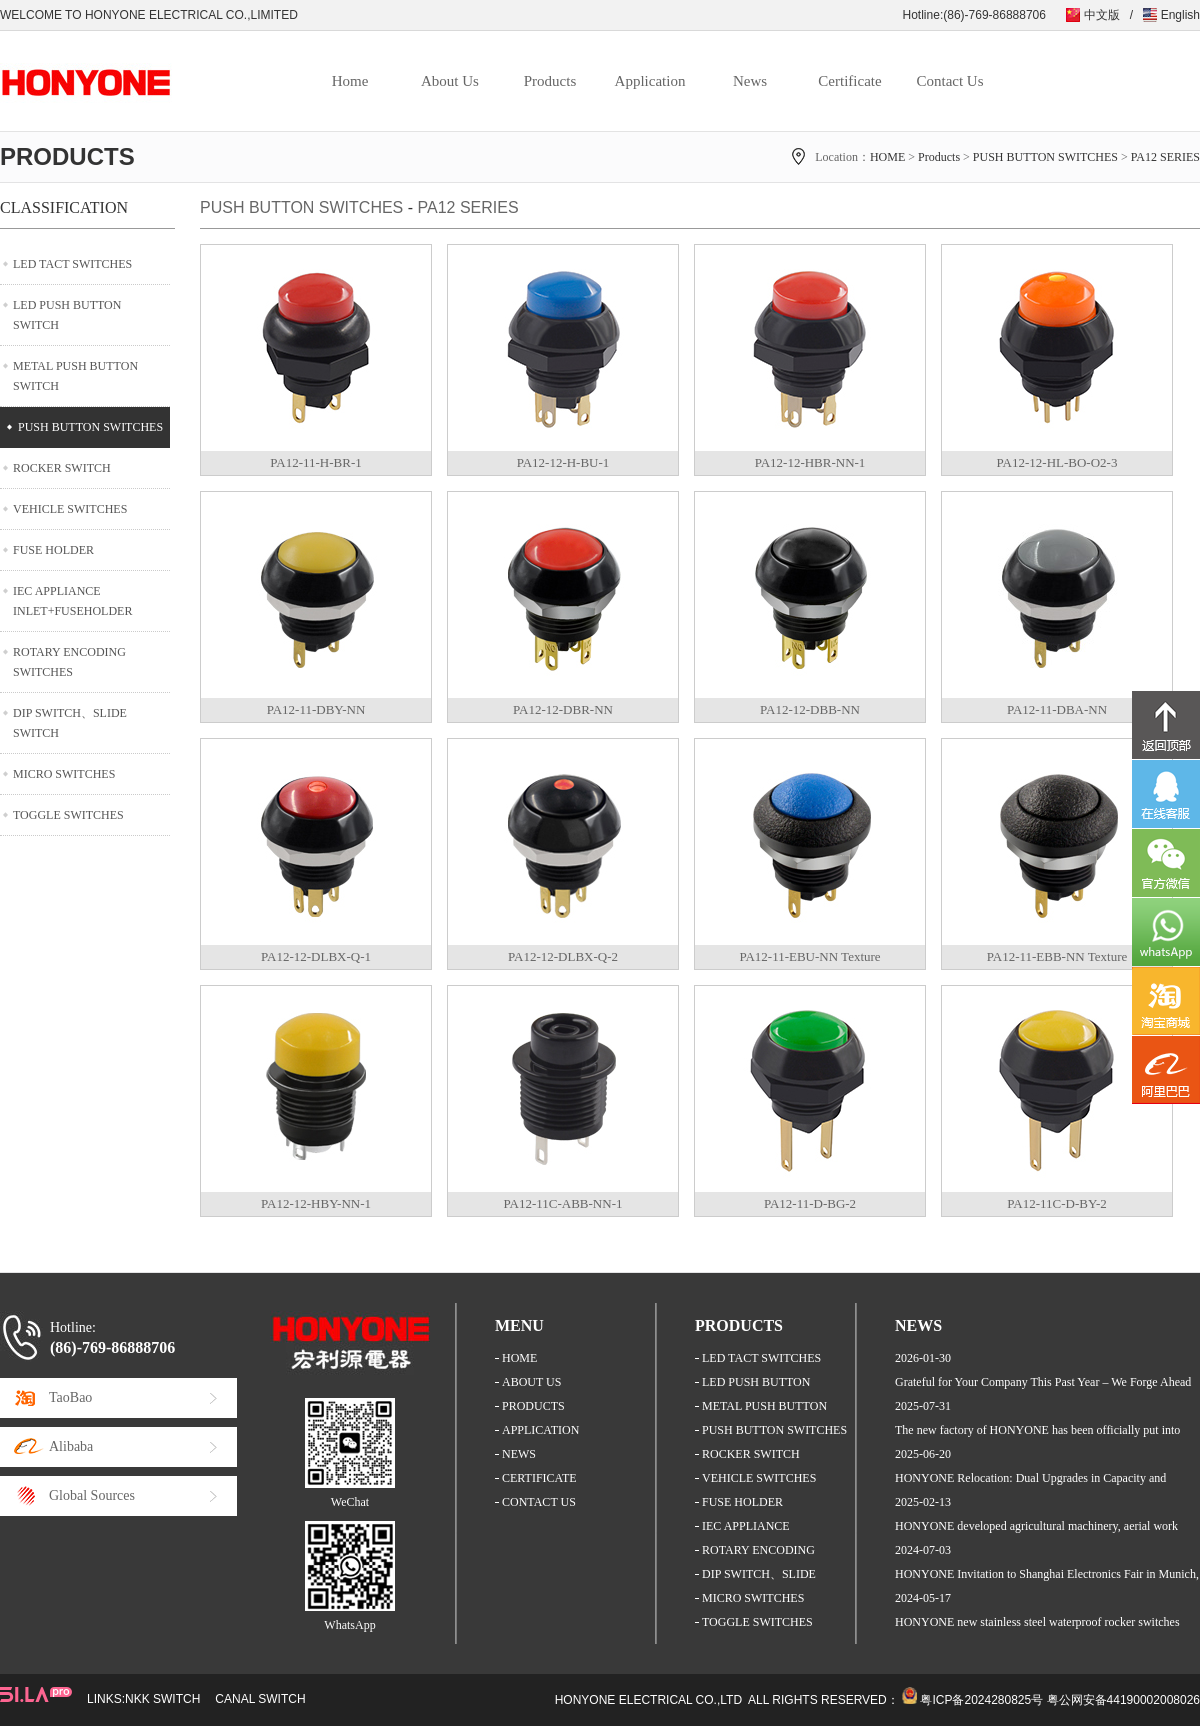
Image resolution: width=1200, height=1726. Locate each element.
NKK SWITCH (162, 1699)
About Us (450, 81)
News (750, 81)
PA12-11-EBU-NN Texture (809, 956)
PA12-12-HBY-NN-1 (316, 1203)
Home (350, 81)
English (1180, 15)
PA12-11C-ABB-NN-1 (563, 1203)
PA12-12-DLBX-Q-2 (563, 956)
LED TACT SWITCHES (72, 264)
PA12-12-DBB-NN (810, 709)
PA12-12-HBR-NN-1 (810, 462)
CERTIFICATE (539, 1478)
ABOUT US (531, 1382)
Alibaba (71, 1446)
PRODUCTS (533, 1406)
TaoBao (70, 1397)
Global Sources (92, 1495)
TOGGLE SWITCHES (68, 815)
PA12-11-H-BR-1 (316, 462)
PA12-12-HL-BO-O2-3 (1057, 462)
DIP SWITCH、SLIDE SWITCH (70, 723)
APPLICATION (540, 1430)
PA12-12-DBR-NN (563, 709)
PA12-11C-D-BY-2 (1056, 1203)
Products (550, 81)
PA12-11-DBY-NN (316, 709)
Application (650, 81)
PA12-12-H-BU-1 (563, 462)
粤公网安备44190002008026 (1123, 1700)
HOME (887, 157)
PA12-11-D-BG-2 (810, 1203)
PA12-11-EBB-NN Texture (1057, 956)
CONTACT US (539, 1502)
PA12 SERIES (1165, 157)
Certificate (849, 81)
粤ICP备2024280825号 (981, 1700)
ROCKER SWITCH (62, 468)
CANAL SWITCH (260, 1699)
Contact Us (949, 81)
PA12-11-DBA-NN (1057, 709)
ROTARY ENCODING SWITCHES (69, 662)
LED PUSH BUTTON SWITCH (67, 315)
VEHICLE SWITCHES (70, 509)
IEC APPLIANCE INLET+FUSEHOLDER (72, 601)
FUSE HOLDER (53, 550)
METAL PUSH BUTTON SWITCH (75, 376)
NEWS (519, 1454)
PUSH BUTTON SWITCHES (1045, 157)
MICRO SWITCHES (64, 774)
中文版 (1102, 15)
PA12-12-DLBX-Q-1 (316, 956)
